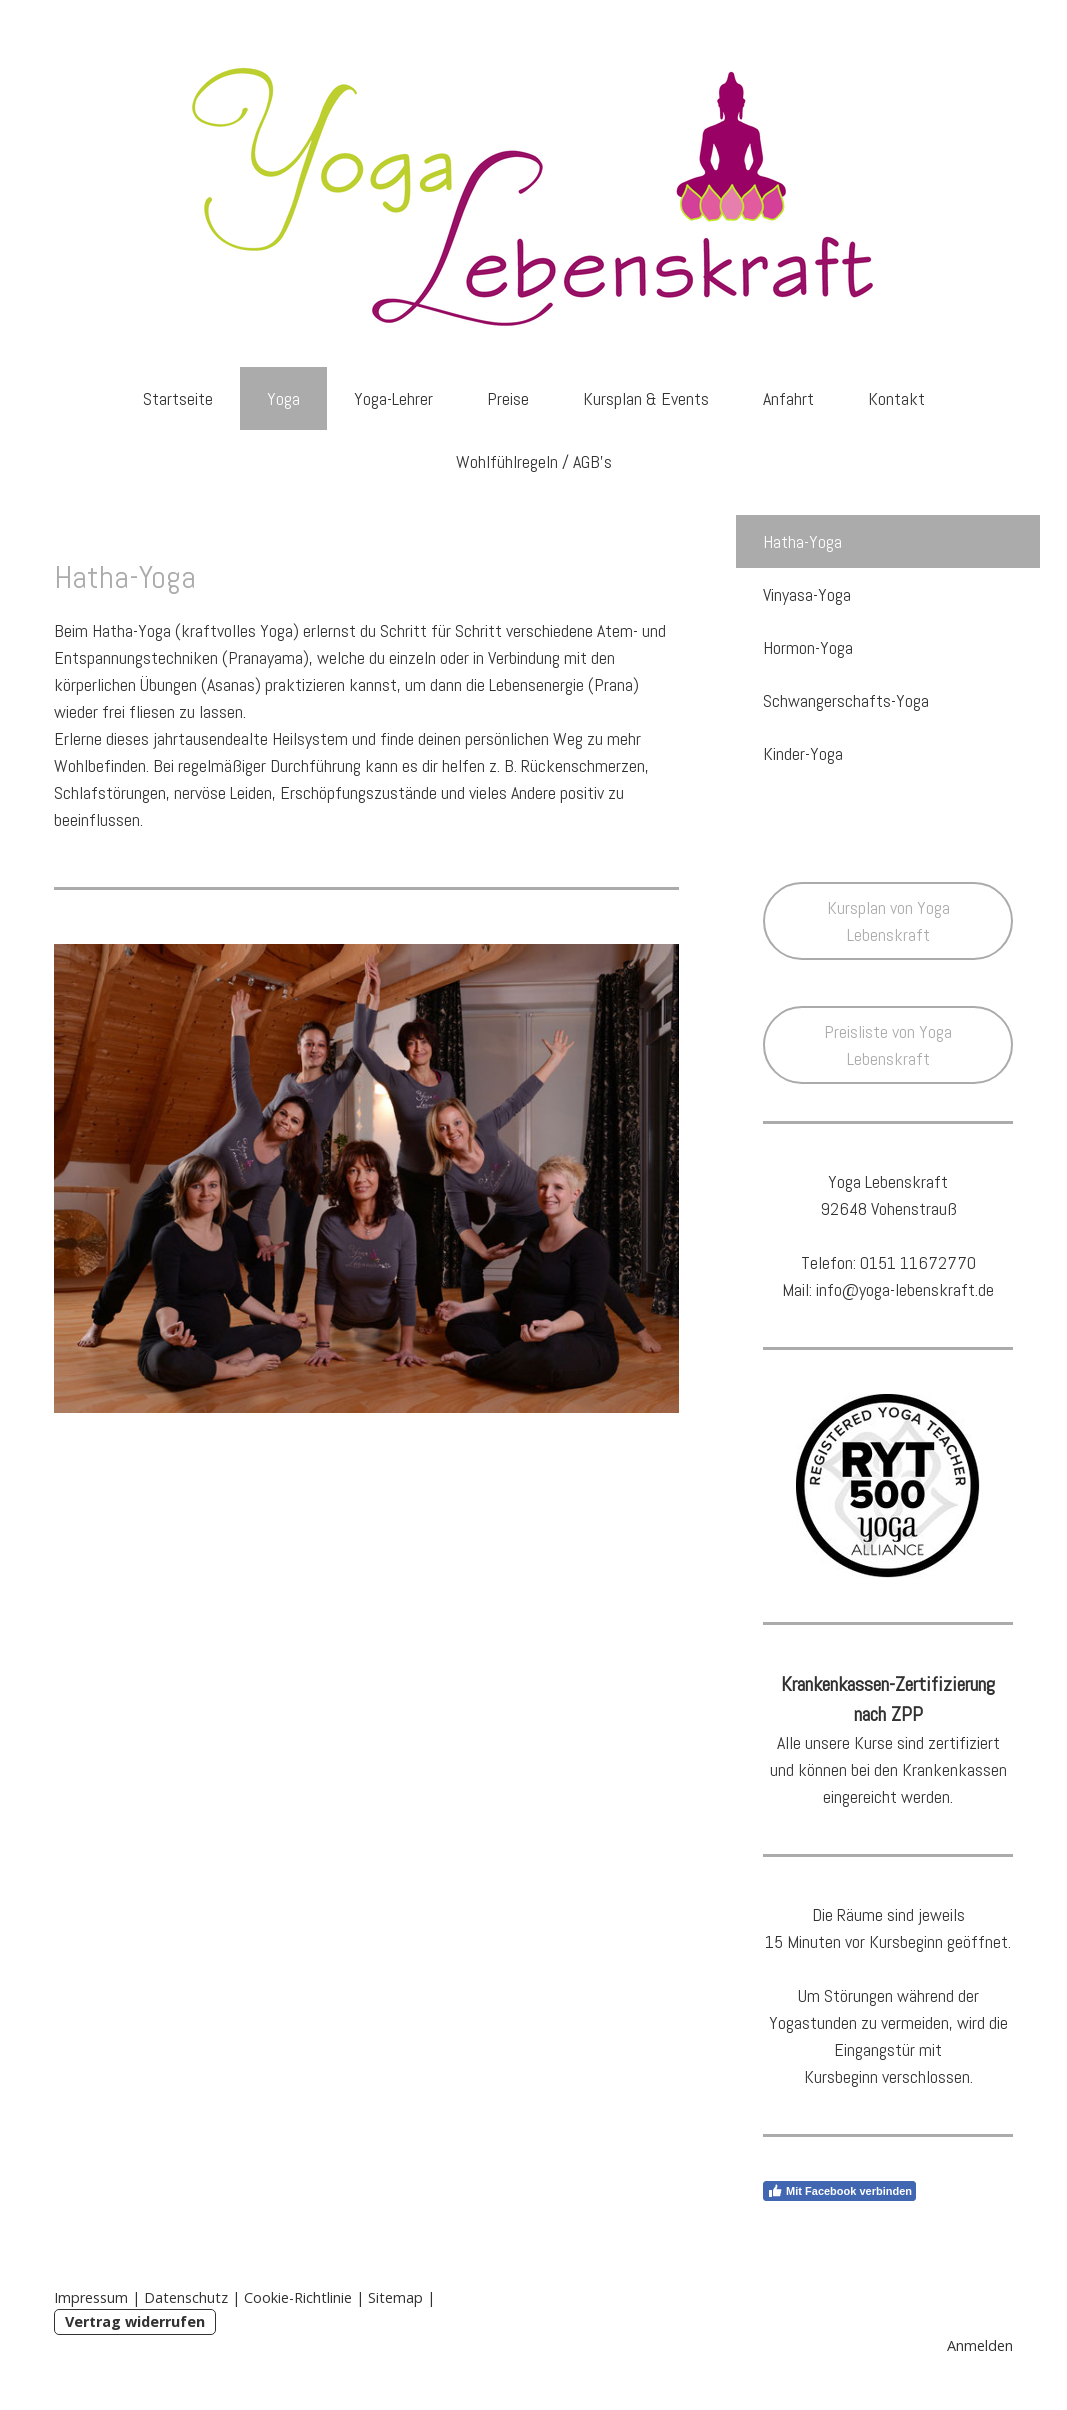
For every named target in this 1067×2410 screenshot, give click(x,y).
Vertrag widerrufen (135, 2321)
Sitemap (395, 2297)
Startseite (178, 398)
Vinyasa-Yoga (807, 594)
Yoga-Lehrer (393, 398)
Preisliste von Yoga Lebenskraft (888, 1045)
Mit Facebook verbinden (839, 2191)
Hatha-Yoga (802, 541)
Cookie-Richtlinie (298, 2297)
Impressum (91, 2297)
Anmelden (980, 2345)
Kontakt (896, 398)
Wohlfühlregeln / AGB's (534, 461)
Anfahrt (788, 398)
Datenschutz (186, 2297)
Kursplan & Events (646, 398)
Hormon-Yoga (808, 647)
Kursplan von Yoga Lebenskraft (888, 921)
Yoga (283, 398)
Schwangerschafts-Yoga (846, 700)
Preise (508, 398)
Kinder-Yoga (803, 753)
